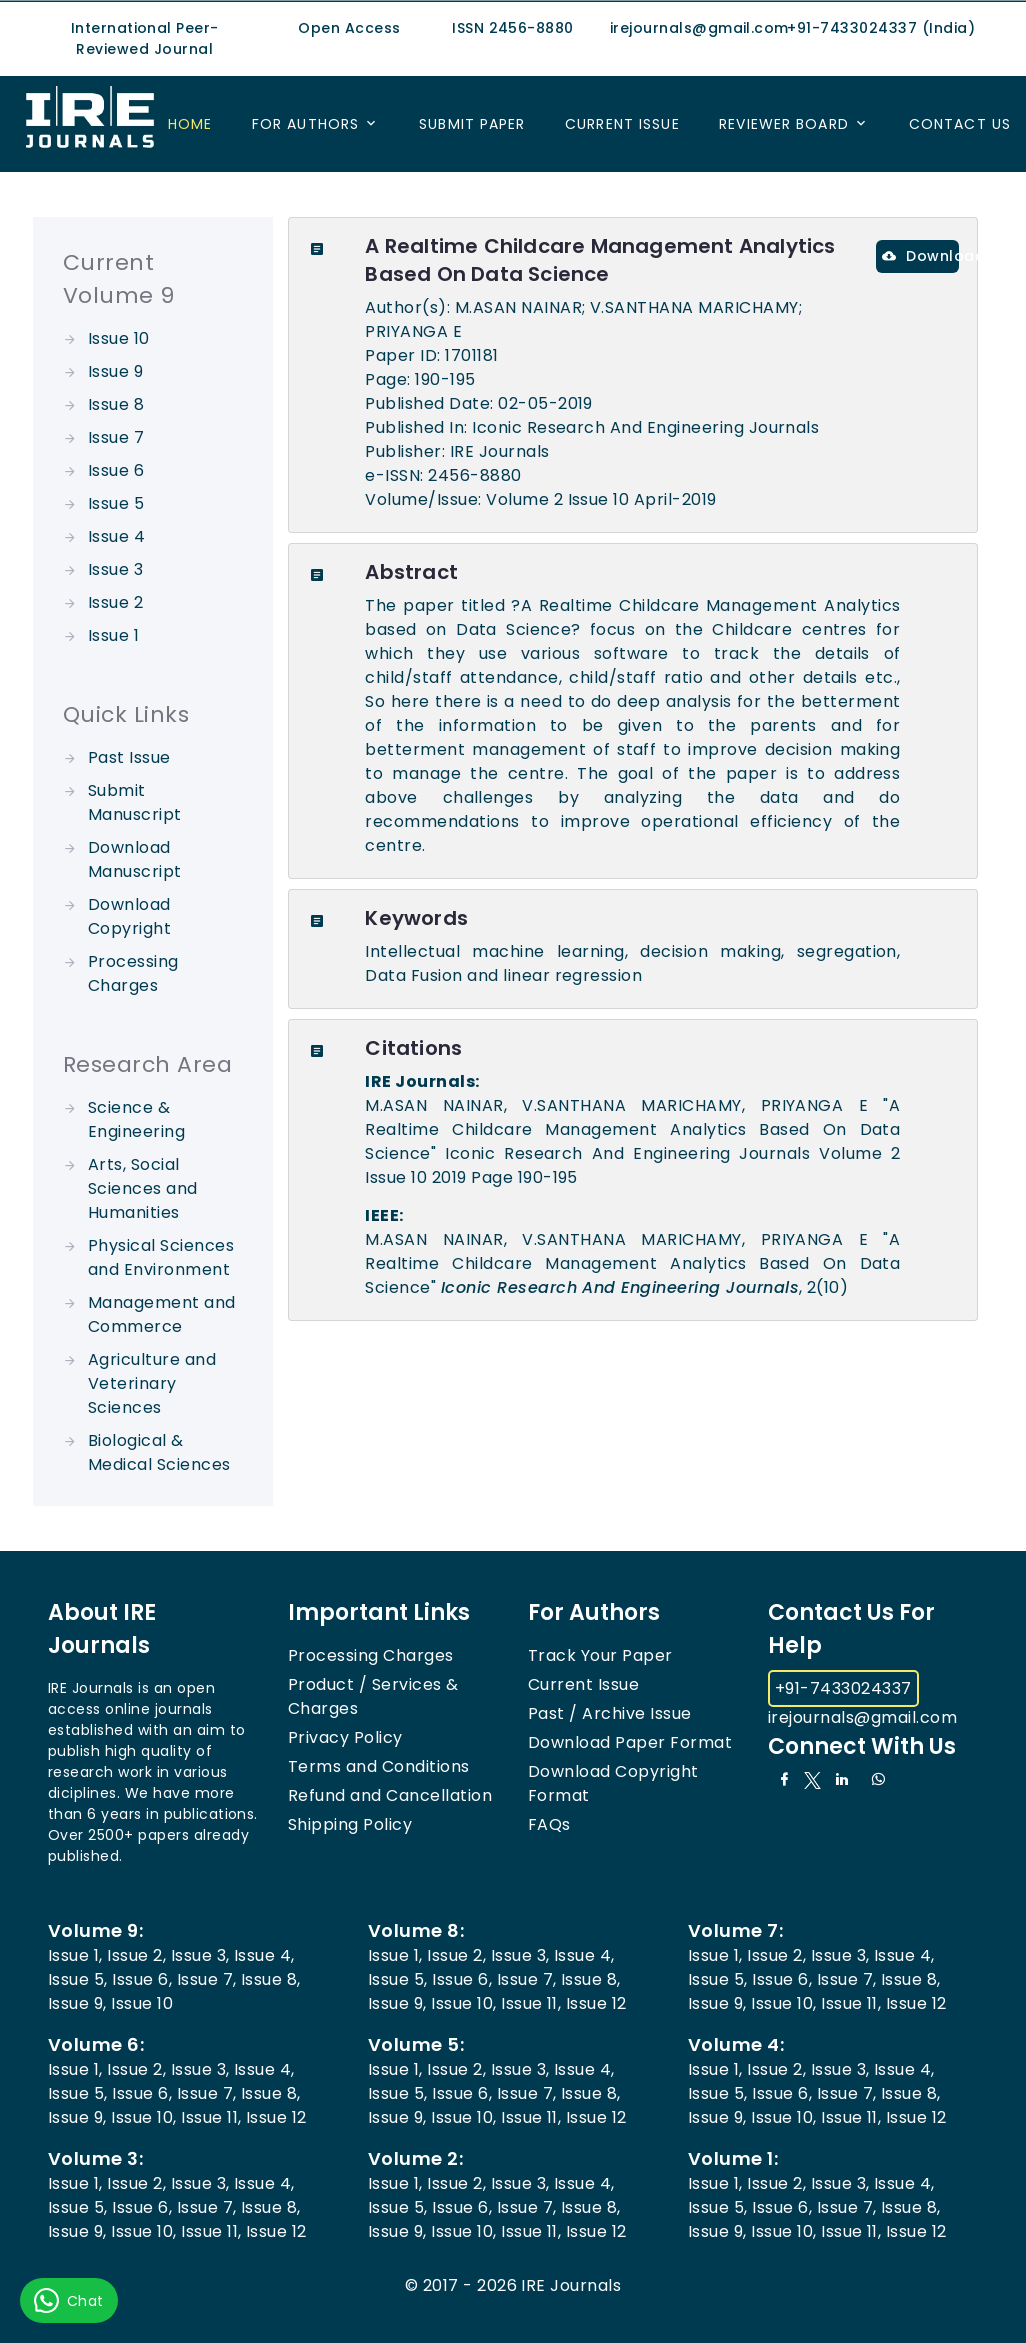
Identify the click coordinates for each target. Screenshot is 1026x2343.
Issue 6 (116, 470)
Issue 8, (271, 1979)
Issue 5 (116, 503)
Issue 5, (78, 1979)
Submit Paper (472, 124)
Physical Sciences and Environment (161, 1257)
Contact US (960, 124)
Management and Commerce (162, 1314)
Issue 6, (142, 1979)
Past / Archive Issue (610, 1713)
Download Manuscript (135, 859)
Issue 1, (75, 1955)
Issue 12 (596, 2003)
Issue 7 (116, 437)
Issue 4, (264, 1955)
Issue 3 (115, 569)
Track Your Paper (600, 1655)
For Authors (305, 124)
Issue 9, (77, 2003)
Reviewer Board (784, 124)
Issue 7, (207, 1979)
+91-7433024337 (843, 1688)
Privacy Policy (345, 1737)
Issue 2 (115, 602)
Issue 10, (463, 2003)
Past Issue (129, 757)
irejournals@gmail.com (862, 1717)
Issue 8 (116, 404)
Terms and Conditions (379, 1766)
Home (190, 124)
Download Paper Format (630, 1742)
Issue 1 (113, 635)
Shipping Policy (350, 1824)
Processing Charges (133, 973)
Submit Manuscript (135, 802)
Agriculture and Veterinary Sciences (152, 1383)
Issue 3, (200, 1955)
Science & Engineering (136, 1119)
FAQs (549, 1824)
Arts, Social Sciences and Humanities (143, 1188)
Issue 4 (116, 536)
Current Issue (622, 124)
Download (920, 256)
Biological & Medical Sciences (159, 1452)
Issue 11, (531, 2003)
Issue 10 (119, 338)
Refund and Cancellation (390, 1795)
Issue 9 (115, 371)
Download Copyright (129, 916)
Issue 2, (136, 1955)
